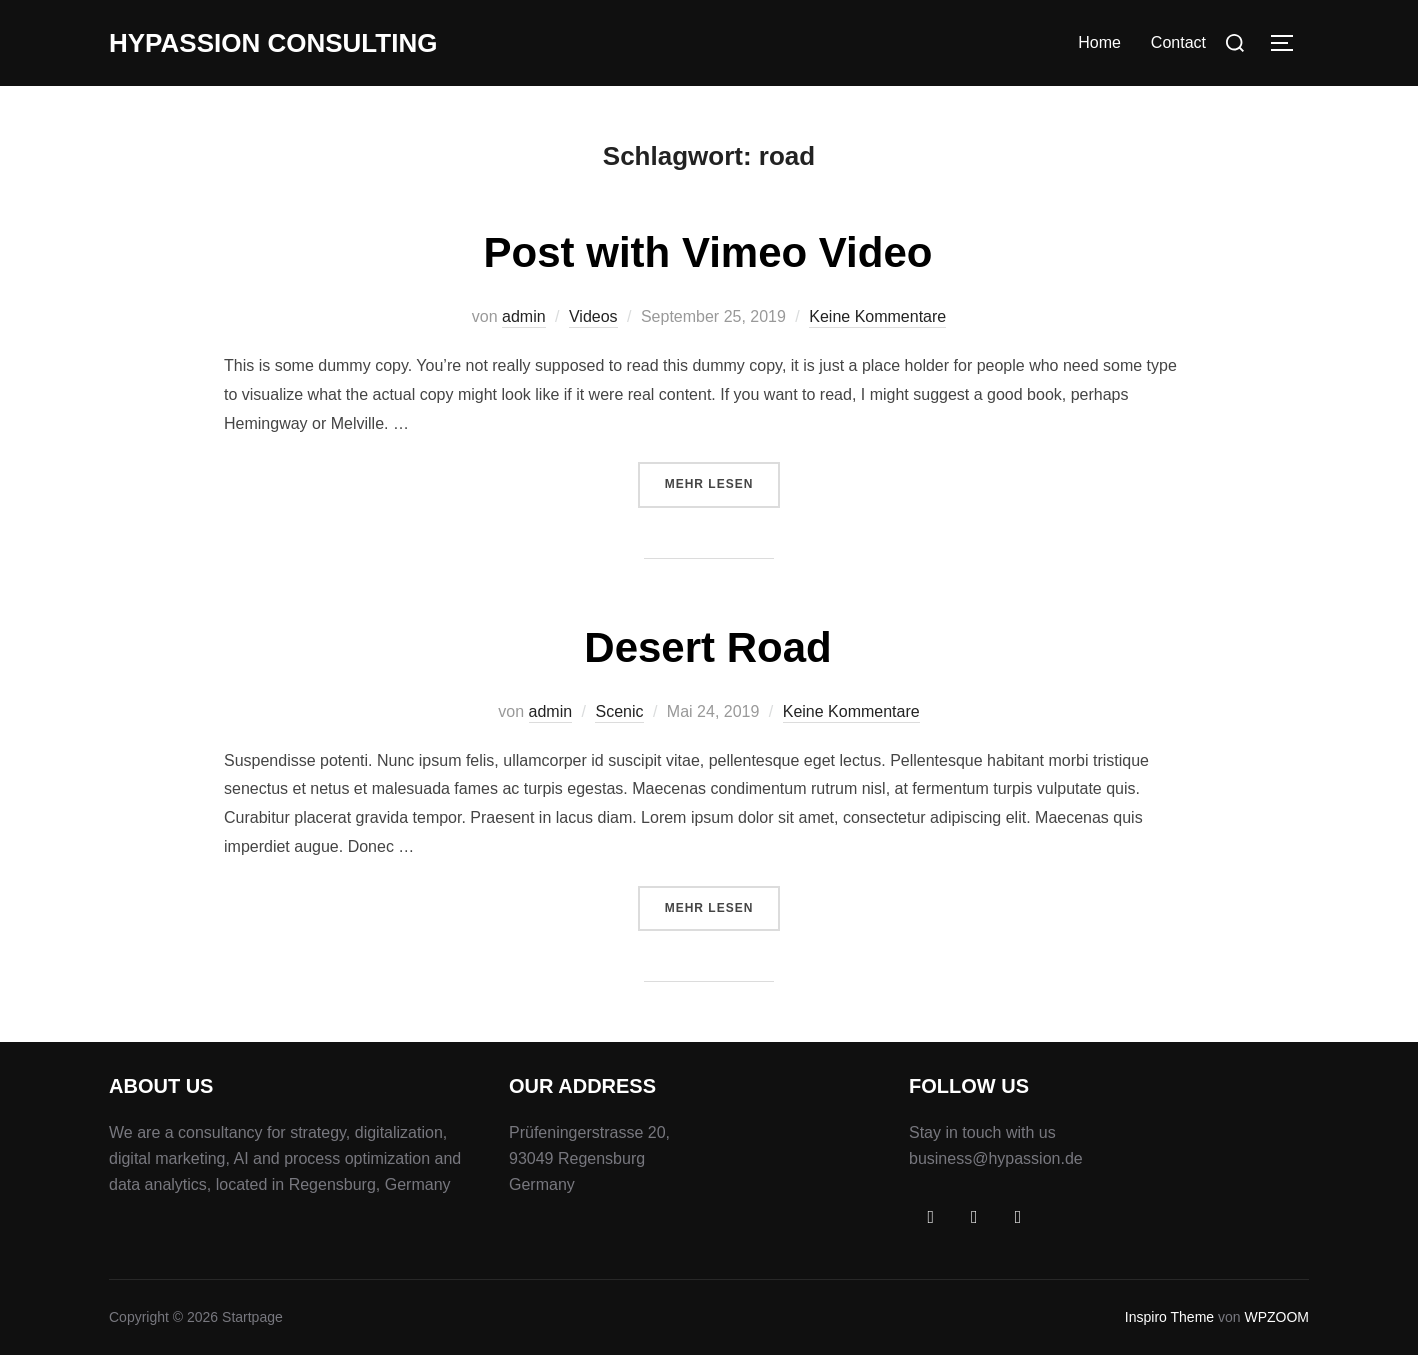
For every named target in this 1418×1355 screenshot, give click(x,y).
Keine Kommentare (877, 316)
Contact (1178, 42)
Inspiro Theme (1169, 1317)
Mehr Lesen (723, 482)
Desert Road (707, 647)
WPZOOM (1276, 1317)
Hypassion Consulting (273, 43)
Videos (593, 316)
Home (1099, 42)
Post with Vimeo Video (708, 252)
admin (524, 316)
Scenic (619, 711)
